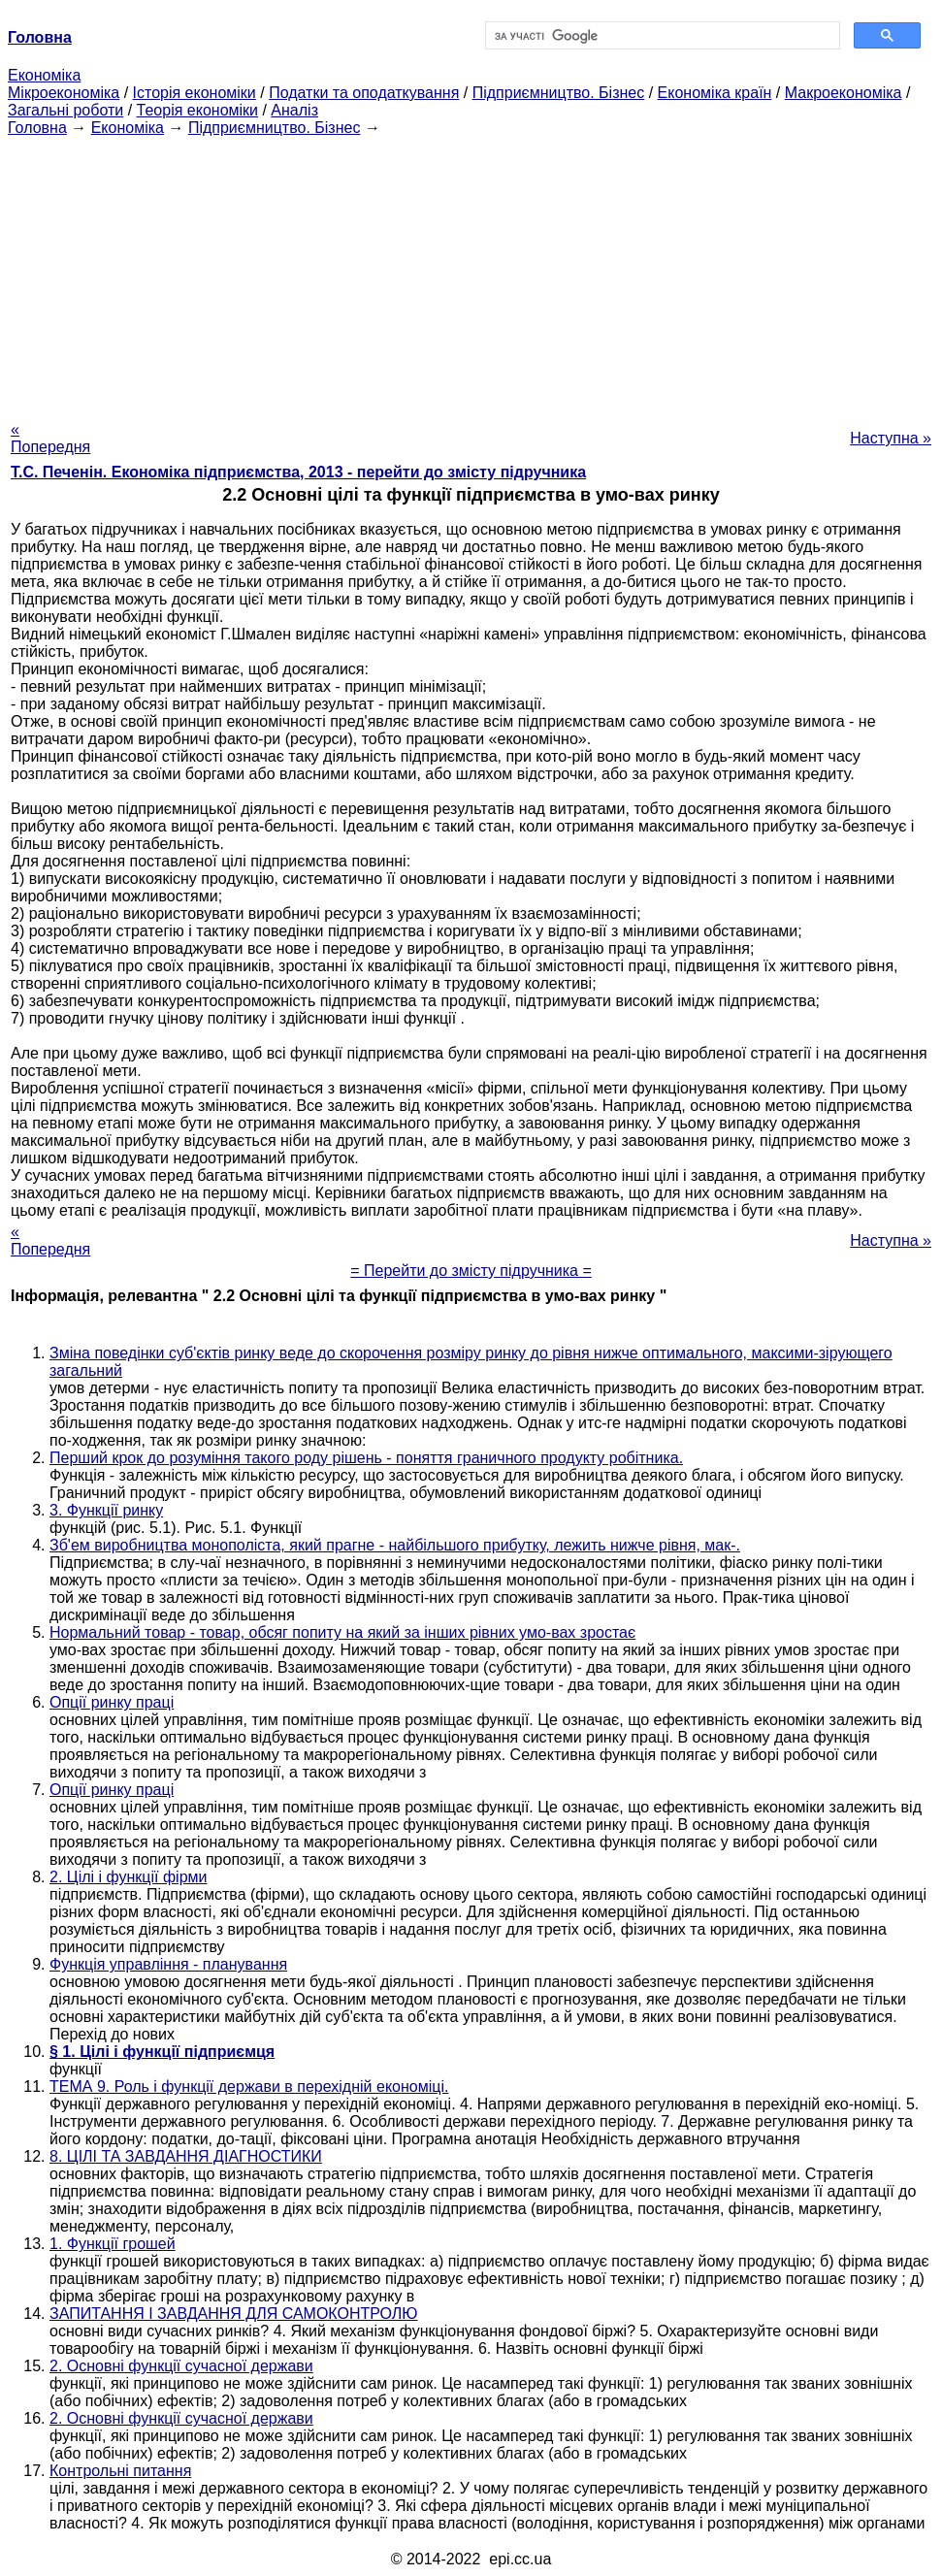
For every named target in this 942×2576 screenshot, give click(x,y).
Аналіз (294, 110)
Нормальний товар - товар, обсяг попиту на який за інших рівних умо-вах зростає (342, 1632)
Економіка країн (715, 92)
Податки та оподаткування (364, 92)
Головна (37, 127)
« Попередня (50, 438)
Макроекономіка (843, 92)
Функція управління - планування (168, 1964)
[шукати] (661, 36)
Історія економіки (194, 92)
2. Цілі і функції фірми (128, 1877)
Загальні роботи (65, 110)
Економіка (44, 75)
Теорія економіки (197, 110)
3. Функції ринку (106, 1510)
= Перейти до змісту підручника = (471, 1270)
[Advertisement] (471, 272)
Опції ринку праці (111, 1702)
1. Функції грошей (112, 2243)
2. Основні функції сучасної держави (181, 2366)
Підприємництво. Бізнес (558, 92)
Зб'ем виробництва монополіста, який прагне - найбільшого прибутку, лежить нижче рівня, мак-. (394, 1545)
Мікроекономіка (63, 92)
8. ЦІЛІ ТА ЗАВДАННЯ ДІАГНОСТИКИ (185, 2156)
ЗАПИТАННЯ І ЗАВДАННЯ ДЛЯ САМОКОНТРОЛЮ (233, 2313)
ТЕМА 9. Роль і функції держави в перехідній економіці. (248, 2086)
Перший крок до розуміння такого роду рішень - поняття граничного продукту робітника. (366, 1458)
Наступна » (890, 438)
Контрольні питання (120, 2470)
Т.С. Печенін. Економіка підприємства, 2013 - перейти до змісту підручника (298, 472)
